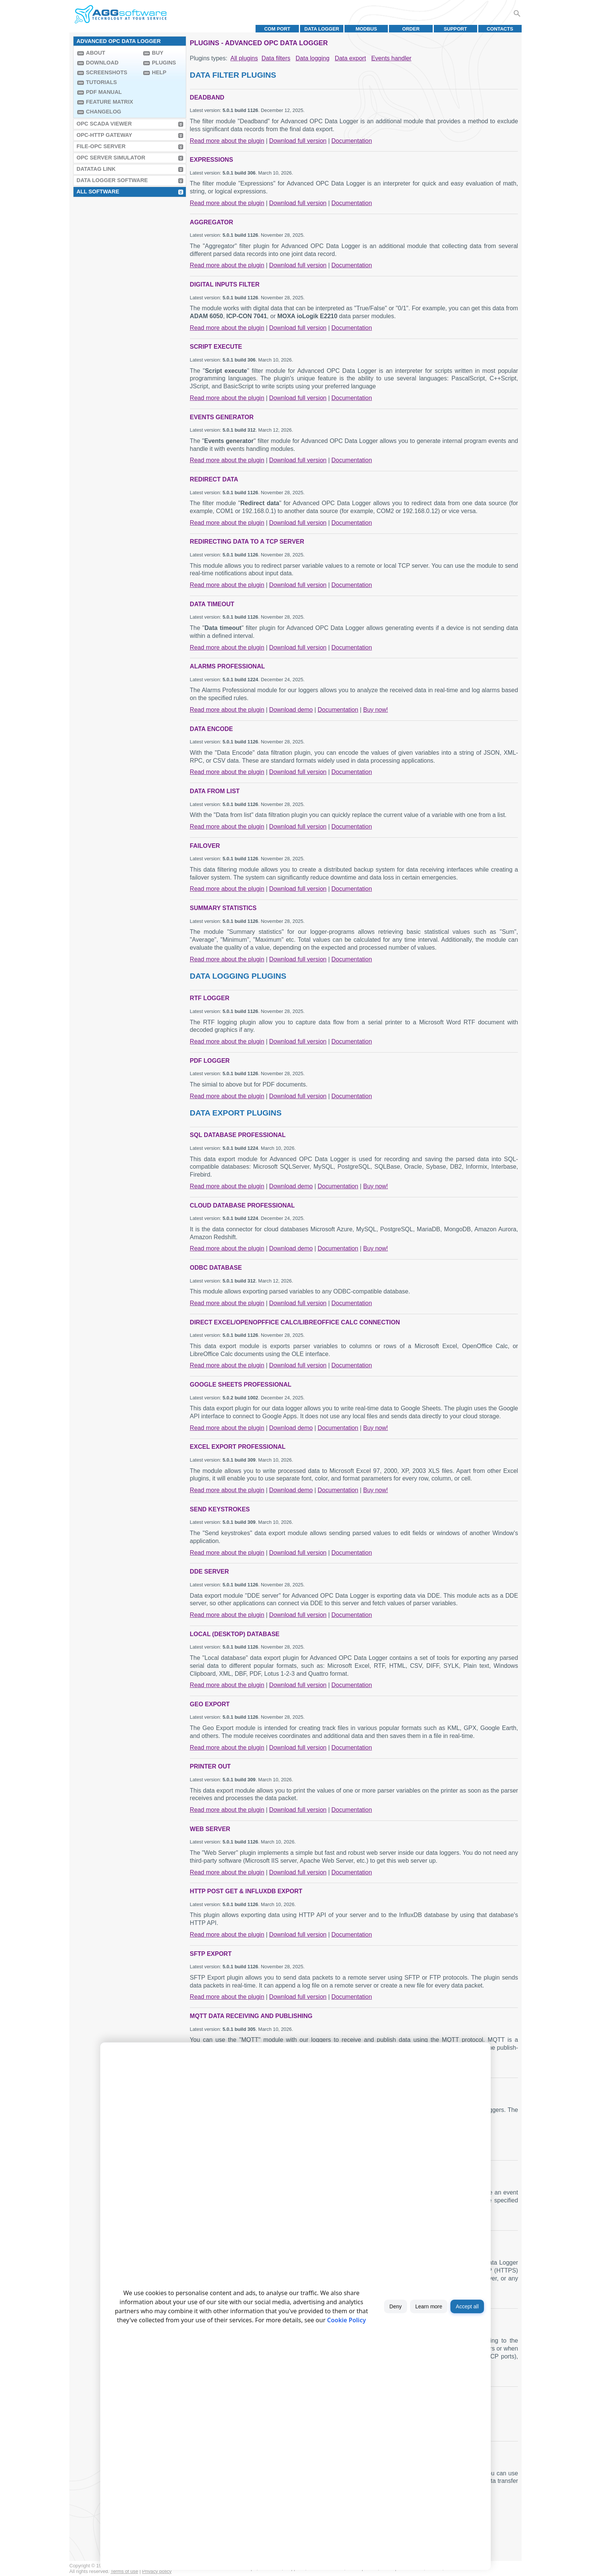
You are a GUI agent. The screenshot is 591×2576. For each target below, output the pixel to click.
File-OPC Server (101, 146)
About (95, 53)
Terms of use (124, 2571)
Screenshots (106, 72)
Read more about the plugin (227, 141)
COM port (277, 29)
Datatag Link (96, 169)
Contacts (500, 29)
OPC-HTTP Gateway (104, 135)
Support (455, 29)
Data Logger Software (112, 180)
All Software (98, 191)
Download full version (297, 141)
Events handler (391, 58)
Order (411, 29)
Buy (157, 53)
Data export (350, 58)
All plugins (244, 58)
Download (102, 63)
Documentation (351, 141)
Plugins (164, 63)
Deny (395, 2306)
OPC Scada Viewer (104, 124)
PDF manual (104, 92)
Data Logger (322, 29)
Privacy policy (156, 2571)
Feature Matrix (109, 102)
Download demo (291, 709)
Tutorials (101, 82)
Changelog (103, 112)
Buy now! (375, 709)
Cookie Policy (346, 2320)
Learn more (428, 2306)
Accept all (467, 2306)
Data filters (276, 58)
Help (159, 72)
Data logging (312, 58)
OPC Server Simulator (111, 158)
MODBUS (366, 29)
